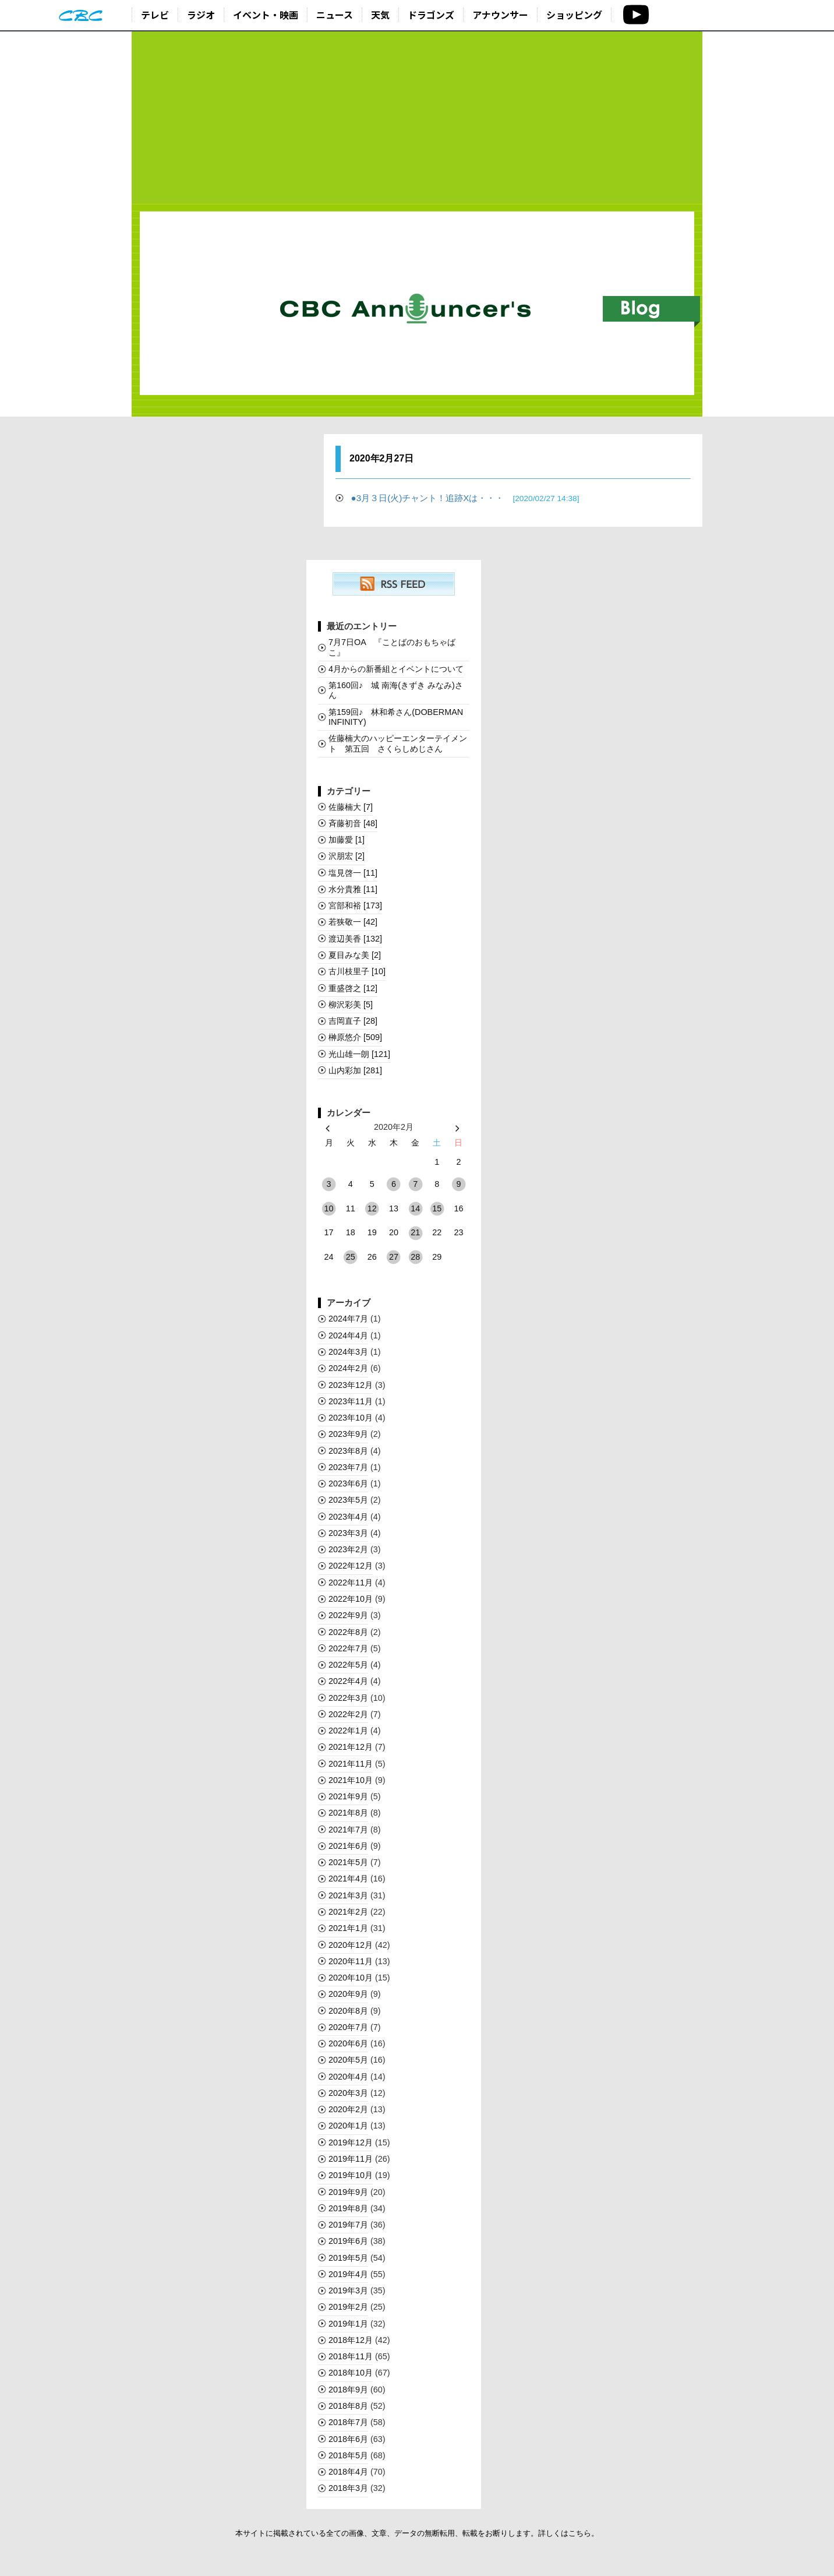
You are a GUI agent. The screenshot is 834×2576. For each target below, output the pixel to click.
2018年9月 (348, 2389)
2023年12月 (350, 1385)
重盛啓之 (352, 988)
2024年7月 (348, 1318)
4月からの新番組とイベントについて (396, 669)
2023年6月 (348, 1483)
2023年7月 (348, 1467)
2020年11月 (350, 1961)
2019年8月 (348, 2208)
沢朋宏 (346, 856)
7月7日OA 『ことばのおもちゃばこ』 (391, 647)
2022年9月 (348, 1615)
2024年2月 (348, 1368)
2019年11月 (350, 2158)
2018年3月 (348, 2488)
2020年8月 (348, 2010)
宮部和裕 (355, 905)
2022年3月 (348, 1698)
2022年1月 (348, 1730)
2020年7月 (348, 2027)
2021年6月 (348, 1846)
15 (436, 1208)
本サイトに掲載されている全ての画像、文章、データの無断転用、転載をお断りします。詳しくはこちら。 (417, 2533)
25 (350, 1256)
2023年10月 (350, 1417)
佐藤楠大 (350, 807)
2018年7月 (348, 2422)
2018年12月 (350, 2340)
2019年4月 (348, 2274)
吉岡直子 (352, 1021)
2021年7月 (348, 1829)
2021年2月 (348, 1911)
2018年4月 (348, 2471)
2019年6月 (348, 2241)
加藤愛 (346, 839)
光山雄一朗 (359, 1054)
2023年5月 (348, 1499)
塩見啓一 (352, 873)
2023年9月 (348, 1434)
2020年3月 (348, 2093)
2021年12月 (350, 1747)
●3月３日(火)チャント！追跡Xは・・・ (465, 498)
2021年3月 (348, 1895)
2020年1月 (348, 2125)
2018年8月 (348, 2406)
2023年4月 (348, 1516)
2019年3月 (348, 2290)
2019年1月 (348, 2323)
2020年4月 (348, 2076)
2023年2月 (348, 1549)
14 (415, 1208)
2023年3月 (348, 1533)
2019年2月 (348, 2306)
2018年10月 (350, 2372)
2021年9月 (348, 1796)
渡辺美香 (355, 938)
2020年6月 (348, 2043)
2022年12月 (350, 1565)
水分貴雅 (352, 889)
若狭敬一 (352, 921)
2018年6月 (348, 2439)
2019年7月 (348, 2224)
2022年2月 (348, 1714)
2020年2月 (348, 2109)
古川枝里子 (357, 971)
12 (372, 1208)
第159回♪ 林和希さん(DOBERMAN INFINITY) (395, 717)
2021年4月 (348, 1878)
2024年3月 (348, 1351)
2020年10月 (350, 1977)
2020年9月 (348, 1994)
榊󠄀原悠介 (355, 1037)
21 (415, 1232)
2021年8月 (348, 1812)
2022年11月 (350, 1582)
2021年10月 (350, 1780)
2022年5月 (348, 1664)
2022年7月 (348, 1648)
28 (415, 1256)
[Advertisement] (417, 117)
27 (393, 1256)
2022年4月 (348, 1681)
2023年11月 (350, 1401)
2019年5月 (348, 2258)
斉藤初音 (352, 823)
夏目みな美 (354, 955)
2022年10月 (350, 1599)
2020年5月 (348, 2059)
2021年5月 (348, 1862)
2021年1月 (348, 1928)
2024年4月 (348, 1335)
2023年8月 (348, 1451)
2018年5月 (348, 2455)
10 (329, 1208)
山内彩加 (355, 1070)
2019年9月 (348, 2192)
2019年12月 (350, 2142)
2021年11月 (350, 1763)
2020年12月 (350, 1945)
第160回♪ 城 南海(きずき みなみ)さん (395, 690)
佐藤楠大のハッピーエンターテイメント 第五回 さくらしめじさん (397, 743)
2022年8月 (348, 1632)
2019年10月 (350, 2175)
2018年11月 (350, 2356)
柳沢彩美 (350, 1004)
